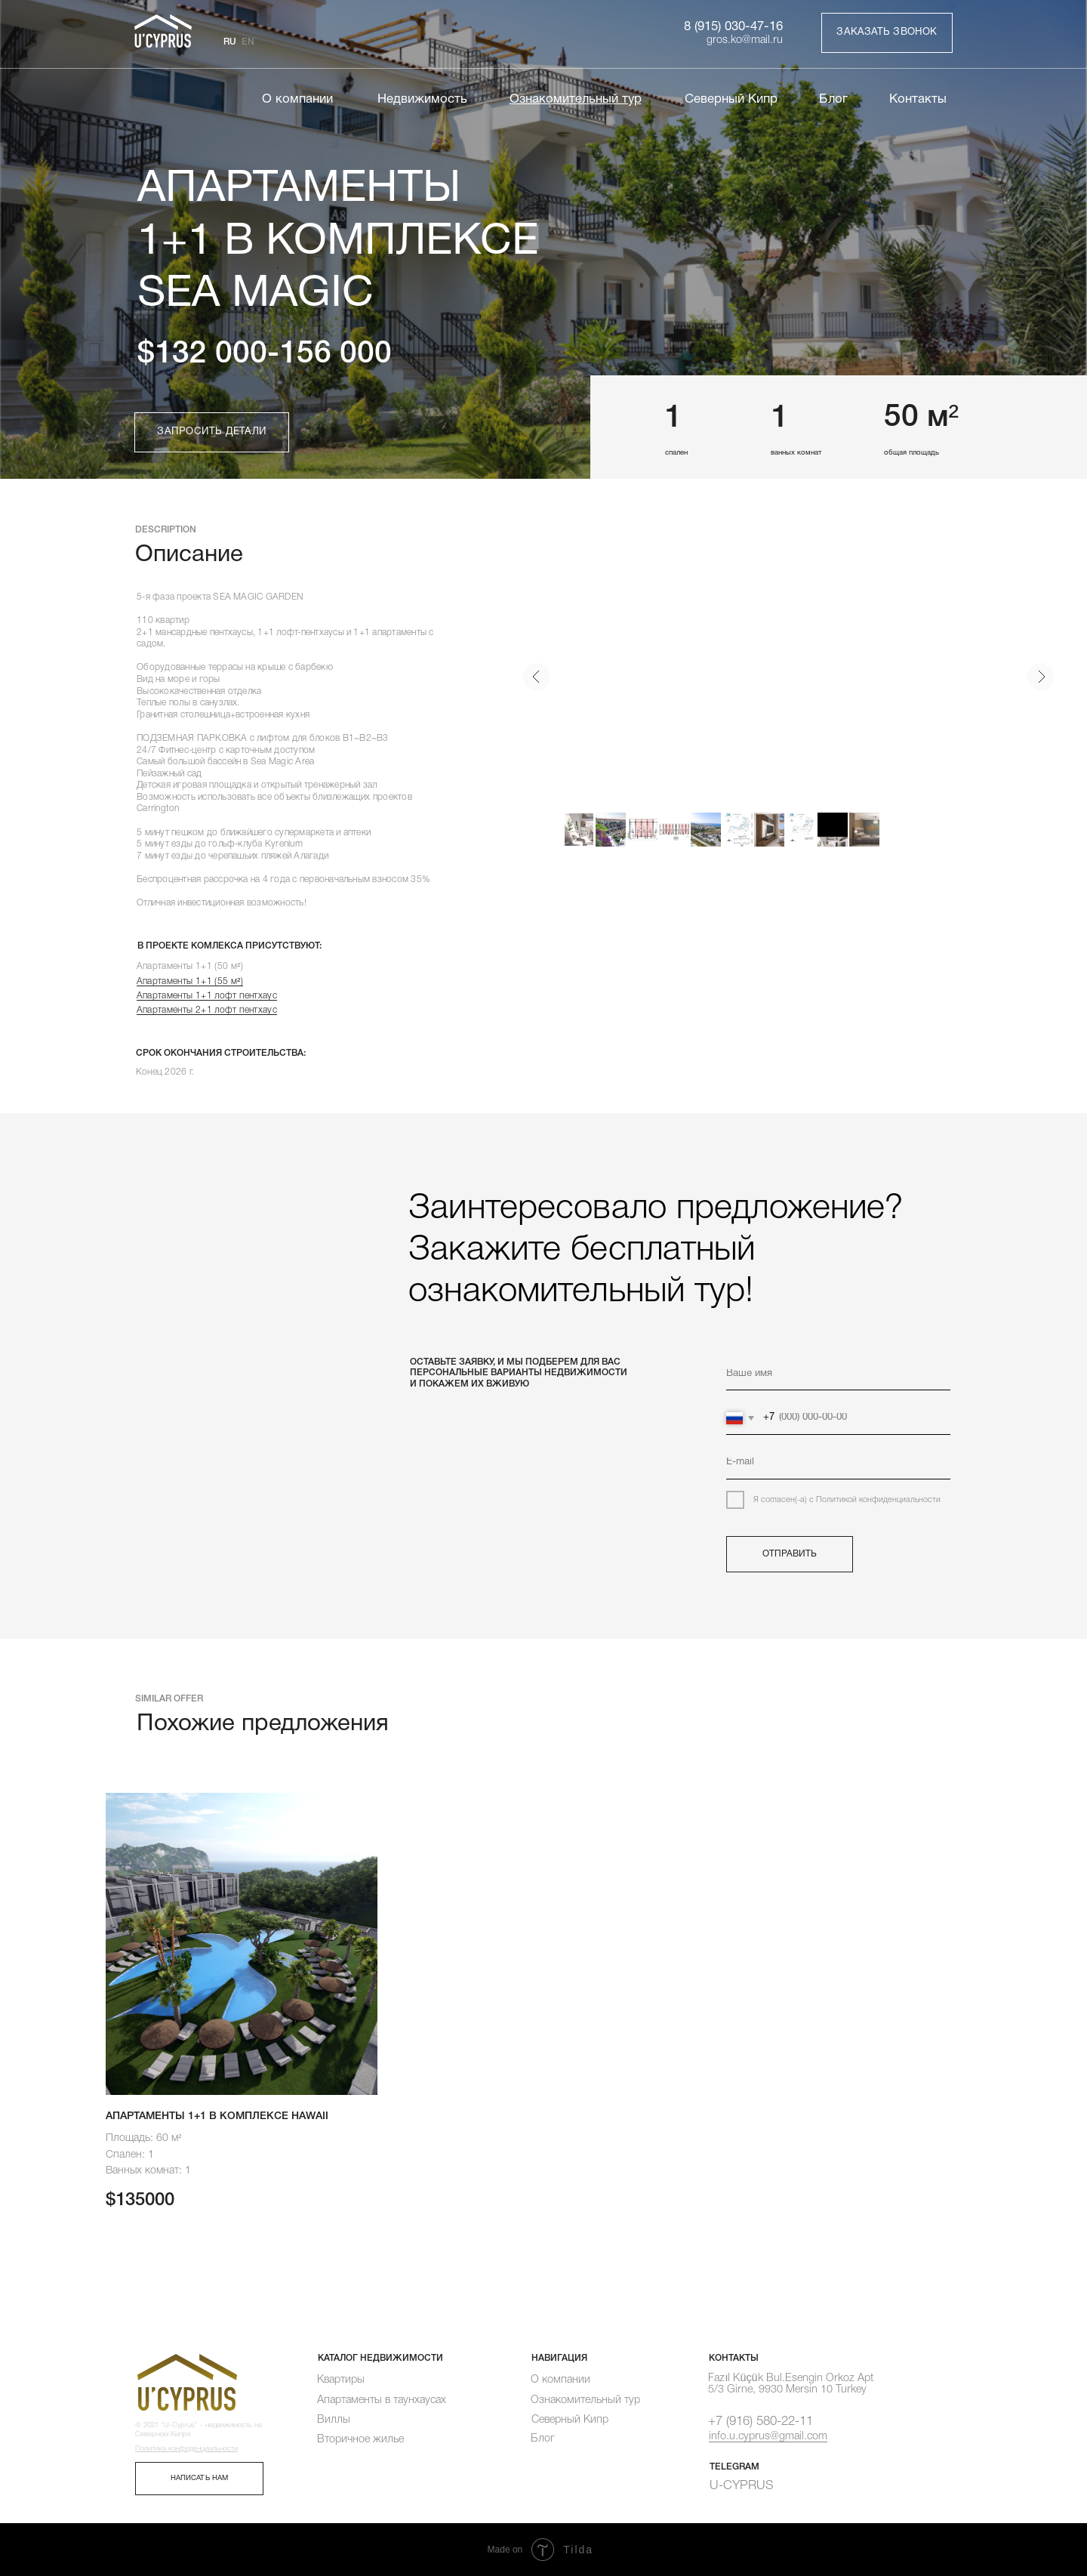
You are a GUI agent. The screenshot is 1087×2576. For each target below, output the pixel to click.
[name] (838, 1374)
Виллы (333, 2420)
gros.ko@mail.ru (745, 40)
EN (248, 42)
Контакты (918, 99)
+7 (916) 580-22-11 (760, 2421)
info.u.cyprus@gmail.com (768, 2436)
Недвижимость (422, 99)
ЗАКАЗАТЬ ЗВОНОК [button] (886, 32)
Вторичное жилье (360, 2440)
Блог (833, 99)
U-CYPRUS (742, 2485)
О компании (297, 99)
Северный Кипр (731, 99)
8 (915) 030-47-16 (733, 26)
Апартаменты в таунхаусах (381, 2400)
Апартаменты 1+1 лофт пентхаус (207, 996)
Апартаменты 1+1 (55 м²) (190, 981)
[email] (838, 1463)
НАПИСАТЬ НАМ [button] (199, 2478)
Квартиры (341, 2380)
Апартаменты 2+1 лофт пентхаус (207, 1010)
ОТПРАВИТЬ (789, 1554)
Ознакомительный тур (585, 2400)
